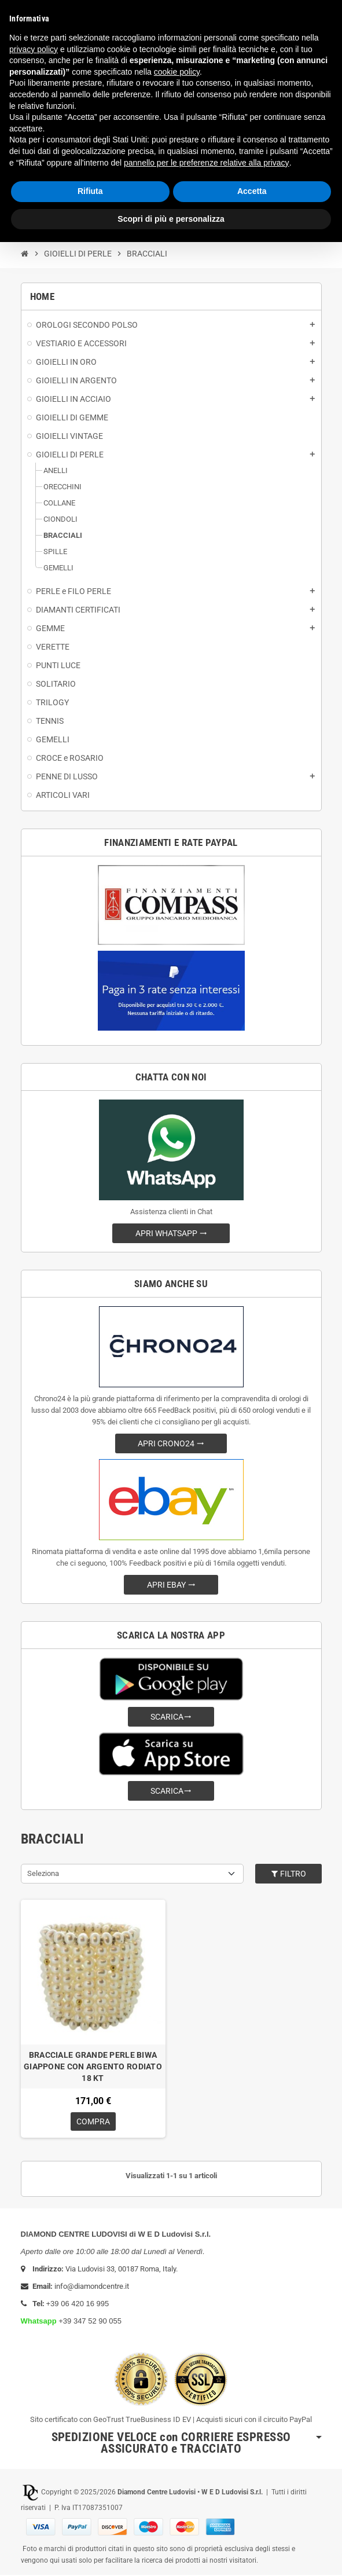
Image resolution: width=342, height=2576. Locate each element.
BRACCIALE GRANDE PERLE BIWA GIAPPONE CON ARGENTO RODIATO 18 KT (93, 2066)
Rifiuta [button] (90, 191)
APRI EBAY (171, 1584)
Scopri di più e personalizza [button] (170, 218)
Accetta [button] (252, 191)
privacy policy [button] (33, 49)
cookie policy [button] (177, 71)
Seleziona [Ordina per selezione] (43, 1873)
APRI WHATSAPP (171, 1233)
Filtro (288, 1873)
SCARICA (171, 1716)
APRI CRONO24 (171, 1443)
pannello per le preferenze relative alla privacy (206, 162)
